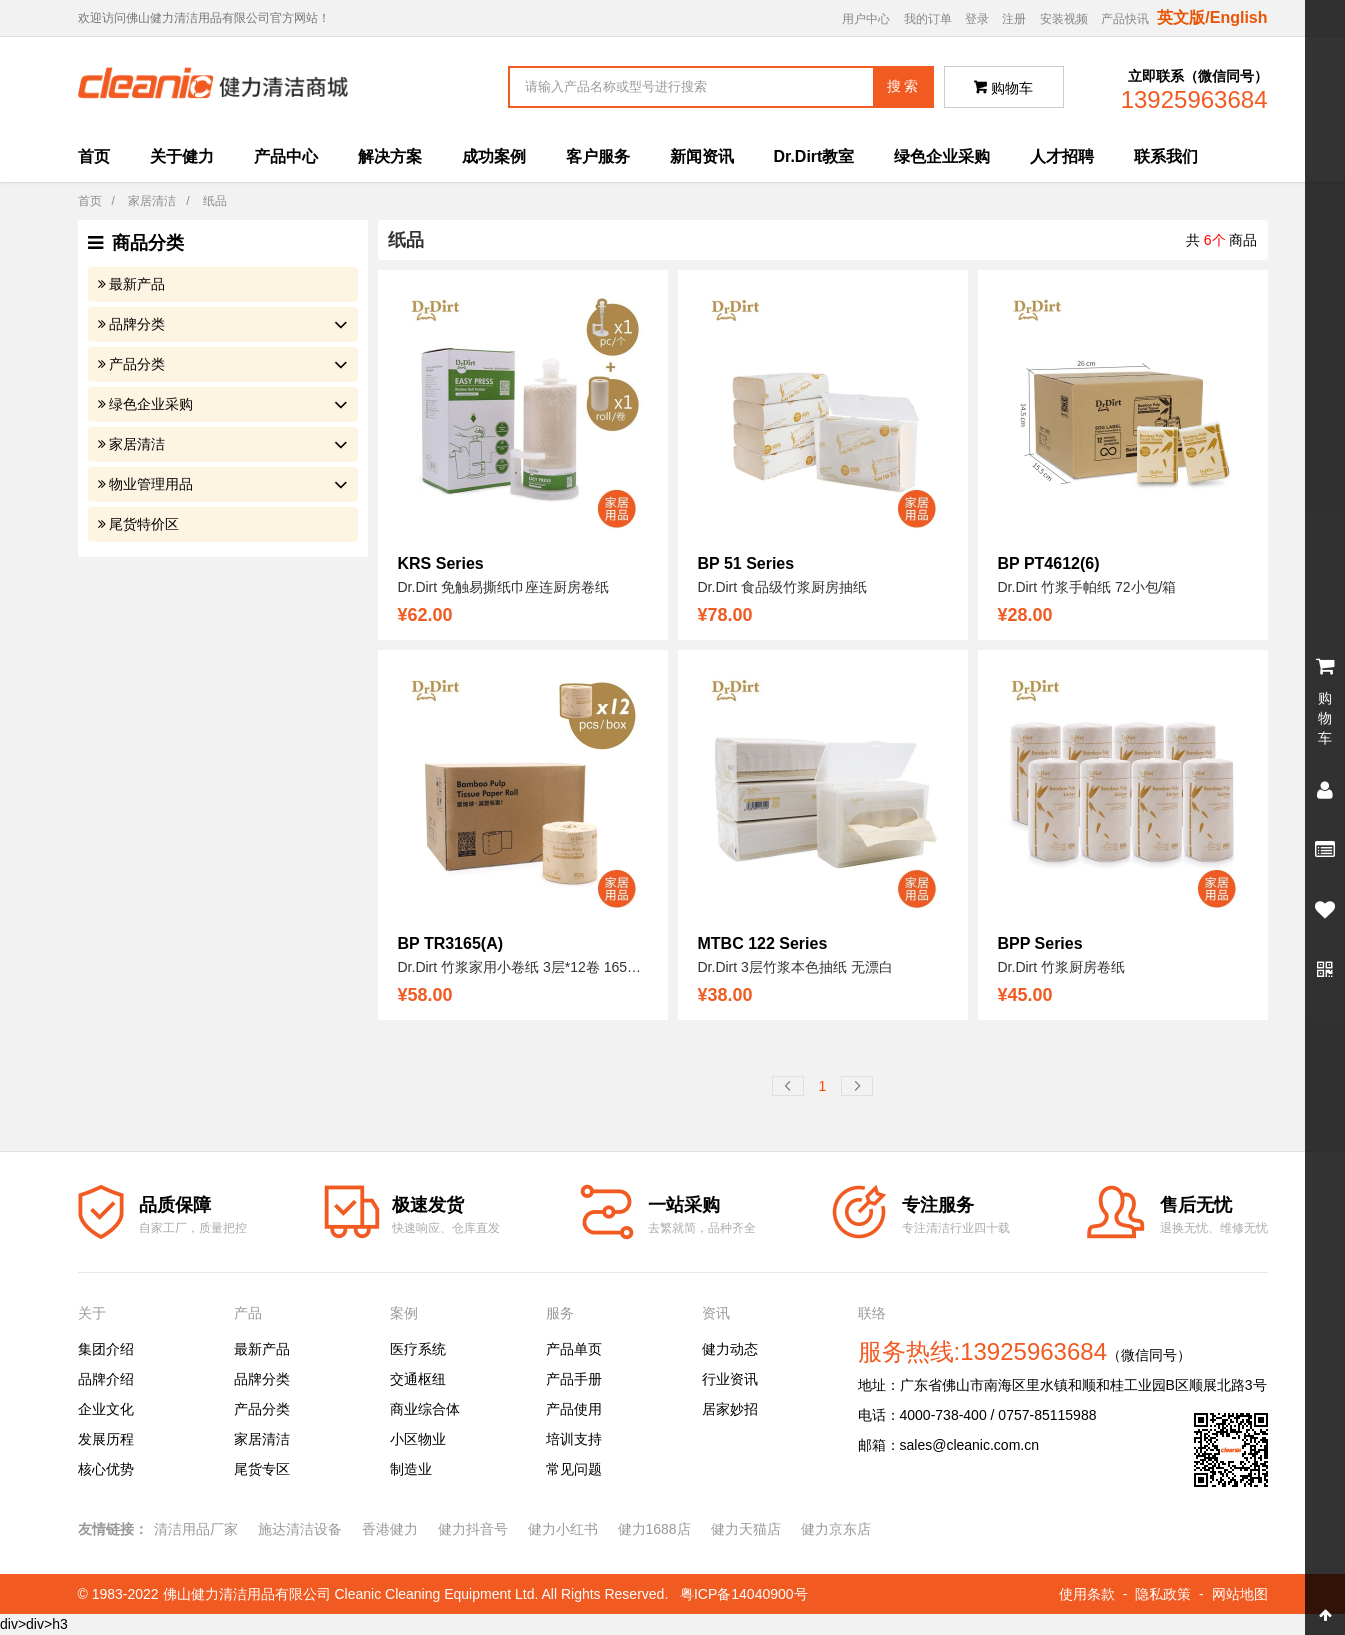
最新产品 (137, 284)
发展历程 (106, 1439)
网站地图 (1240, 1594)
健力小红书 (563, 1529)
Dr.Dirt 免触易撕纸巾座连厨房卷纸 (504, 587)
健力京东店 (836, 1529)
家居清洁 (152, 201)
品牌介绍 (106, 1379)
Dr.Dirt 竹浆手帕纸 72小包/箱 (1087, 587)
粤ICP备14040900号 (744, 1594)
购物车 (1003, 88)
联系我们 (1166, 156)
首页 (94, 156)
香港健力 (390, 1529)
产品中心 (286, 156)
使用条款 (1087, 1594)
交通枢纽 (418, 1379)
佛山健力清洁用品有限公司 (247, 1594)
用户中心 (866, 19)
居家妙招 (730, 1409)
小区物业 (418, 1439)
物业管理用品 (151, 484)
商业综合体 (425, 1409)
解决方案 (390, 156)
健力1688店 (654, 1529)
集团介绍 (106, 1349)
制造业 (411, 1469)
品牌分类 (137, 324)
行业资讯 (730, 1379)
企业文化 (106, 1409)
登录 (977, 19)
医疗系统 (418, 1349)
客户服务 (598, 156)
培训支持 (574, 1439)
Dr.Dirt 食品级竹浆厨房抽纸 (783, 587)
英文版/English (1212, 17)
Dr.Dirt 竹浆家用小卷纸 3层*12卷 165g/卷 (525, 967)
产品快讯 (1125, 19)
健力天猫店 (746, 1529)
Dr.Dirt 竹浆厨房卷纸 (1062, 967)
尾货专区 (262, 1469)
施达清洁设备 (300, 1529)
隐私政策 (1163, 1594)
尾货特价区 (144, 524)
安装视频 (1064, 19)
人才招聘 (1062, 156)
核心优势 (106, 1469)
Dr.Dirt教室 (814, 156)
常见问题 (574, 1469)
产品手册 (574, 1379)
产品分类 (137, 364)
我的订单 (928, 19)
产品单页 (574, 1349)
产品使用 (574, 1409)
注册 (1014, 19)
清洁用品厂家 (196, 1529)
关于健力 (182, 156)
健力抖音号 (473, 1529)
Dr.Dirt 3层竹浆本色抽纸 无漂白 (795, 967)
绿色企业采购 (942, 156)
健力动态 (730, 1349)
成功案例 (494, 156)
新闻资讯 (702, 156)
